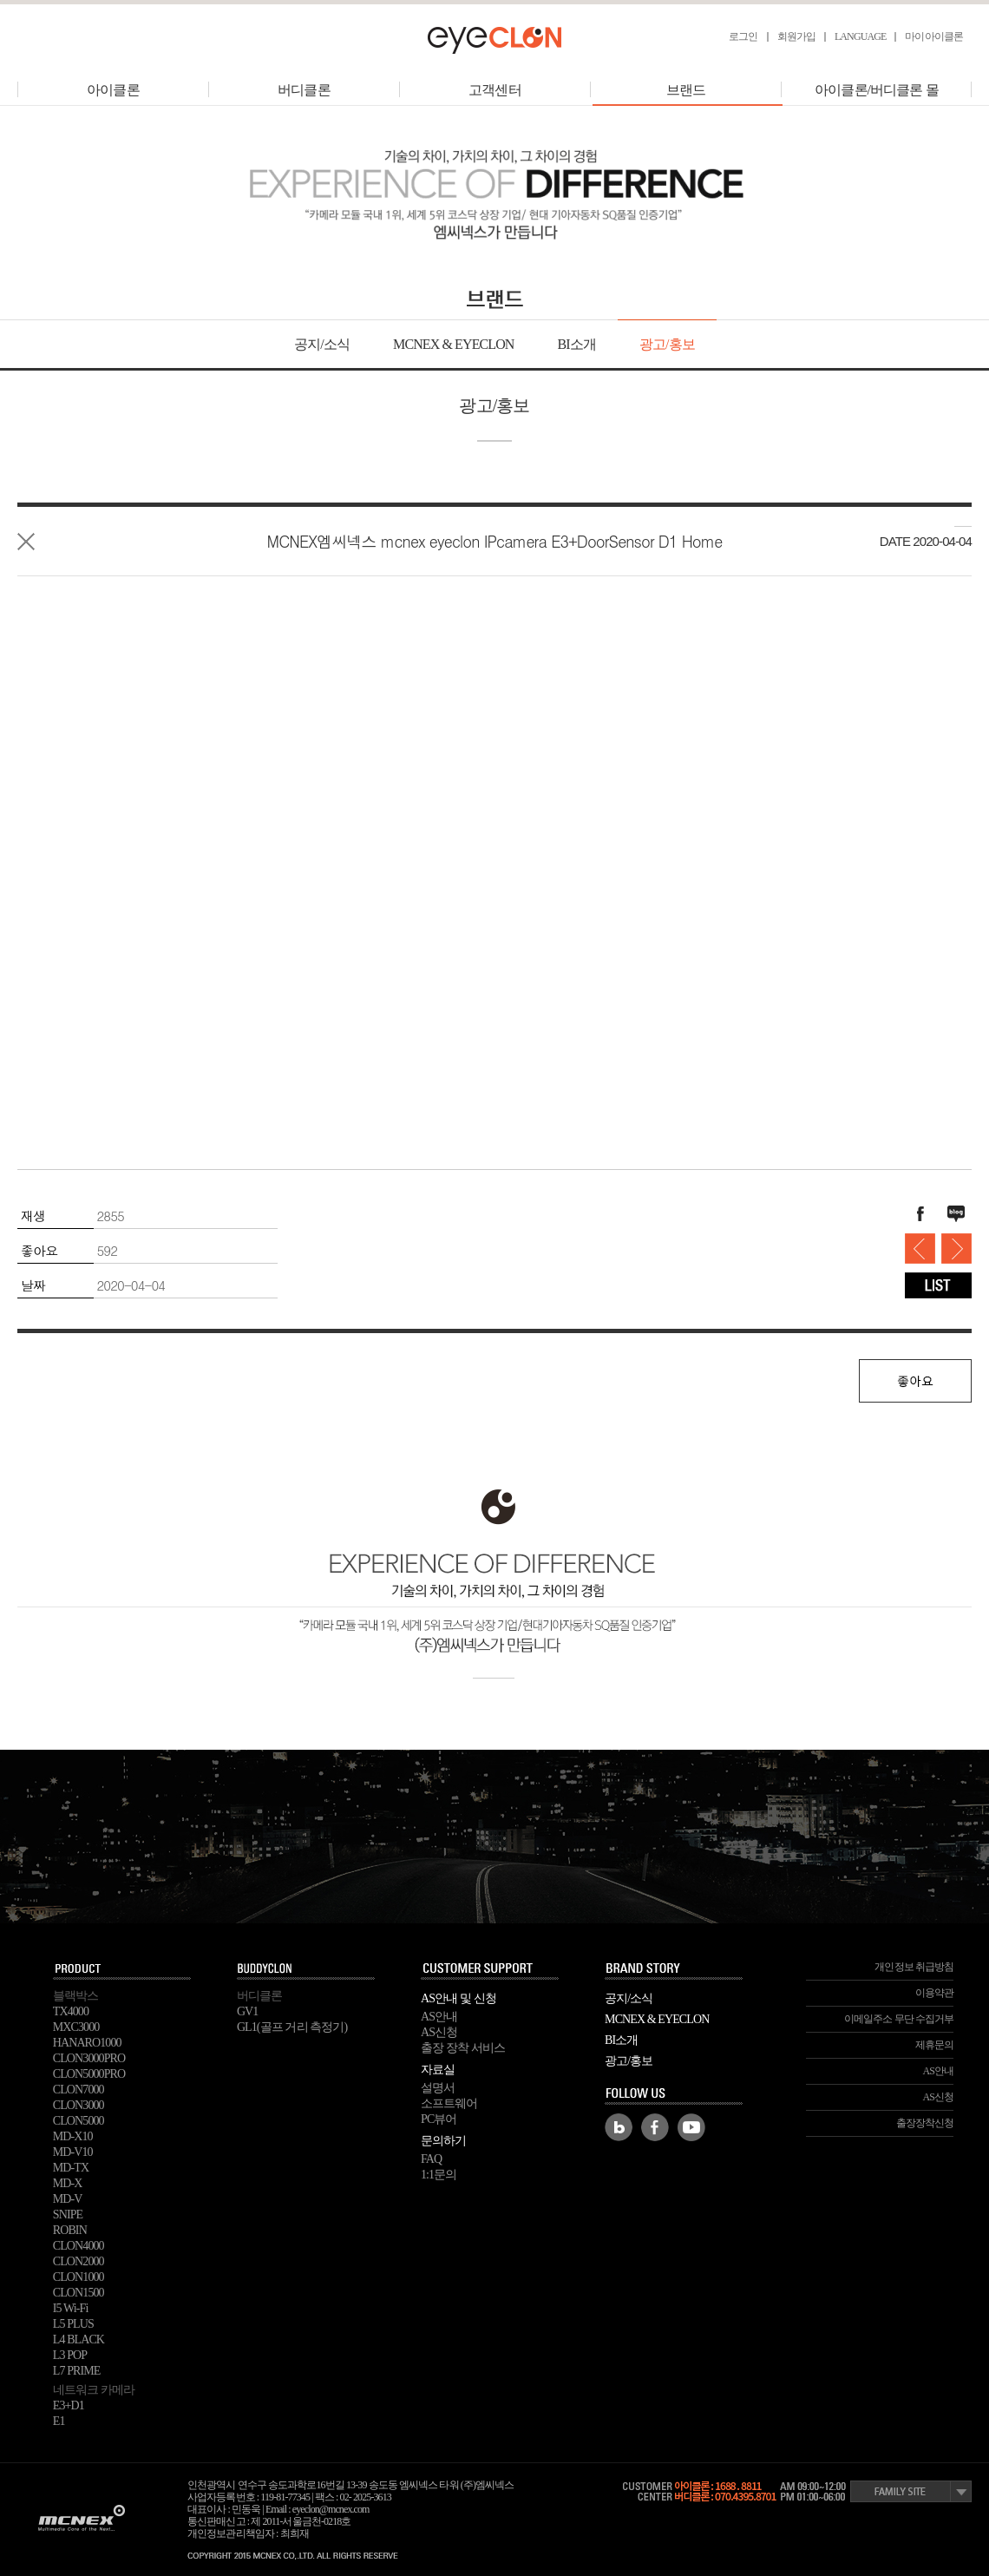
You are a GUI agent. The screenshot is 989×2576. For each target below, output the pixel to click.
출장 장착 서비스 (463, 2047)
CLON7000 (78, 2089)
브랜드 (687, 90)
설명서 (438, 2087)
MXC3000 (76, 2027)
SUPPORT (490, 1969)
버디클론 (304, 89)
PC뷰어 (439, 2119)
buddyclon (306, 1969)
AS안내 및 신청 (458, 1998)
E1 (59, 2421)
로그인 (743, 36)
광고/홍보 (667, 344)
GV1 (248, 2011)
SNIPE (67, 2214)
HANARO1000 (87, 2042)
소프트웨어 (449, 2103)
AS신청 (439, 2032)
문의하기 (443, 2140)
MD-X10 (73, 2136)
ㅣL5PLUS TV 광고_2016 (956, 1248)
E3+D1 (68, 2405)
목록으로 (26, 541)
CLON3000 (78, 2105)
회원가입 (796, 36)
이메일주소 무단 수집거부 (898, 2019)
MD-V (67, 2198)
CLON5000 (78, 2120)
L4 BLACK (78, 2339)
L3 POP (70, 2355)
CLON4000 (78, 2245)
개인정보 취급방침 (913, 1967)
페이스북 (920, 1214)
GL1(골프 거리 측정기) (292, 2027)
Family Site (911, 2491)
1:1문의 (438, 2174)
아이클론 (113, 89)
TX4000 (70, 2011)
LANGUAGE (860, 36)
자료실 (438, 2069)
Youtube (691, 2127)
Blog (618, 2127)
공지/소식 (322, 344)
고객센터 (494, 89)
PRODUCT (122, 1969)
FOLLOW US (674, 2094)
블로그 (956, 1214)
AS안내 (439, 2016)
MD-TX (70, 2167)
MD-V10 (73, 2152)
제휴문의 (934, 2045)
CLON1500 (78, 2292)
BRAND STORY (674, 1969)
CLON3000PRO (89, 2058)
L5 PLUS (73, 2323)
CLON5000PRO (89, 2073)
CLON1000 (78, 2277)
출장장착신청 (925, 2123)
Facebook (655, 2127)
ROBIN (70, 2230)
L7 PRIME (77, 2370)
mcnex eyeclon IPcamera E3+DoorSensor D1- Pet (920, 1248)
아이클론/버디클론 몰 (877, 89)
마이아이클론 (934, 36)
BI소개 (576, 344)
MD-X (67, 2183)
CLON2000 (78, 2261)
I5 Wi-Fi (70, 2308)
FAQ (431, 2158)
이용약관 (934, 1993)
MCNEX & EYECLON (453, 344)
